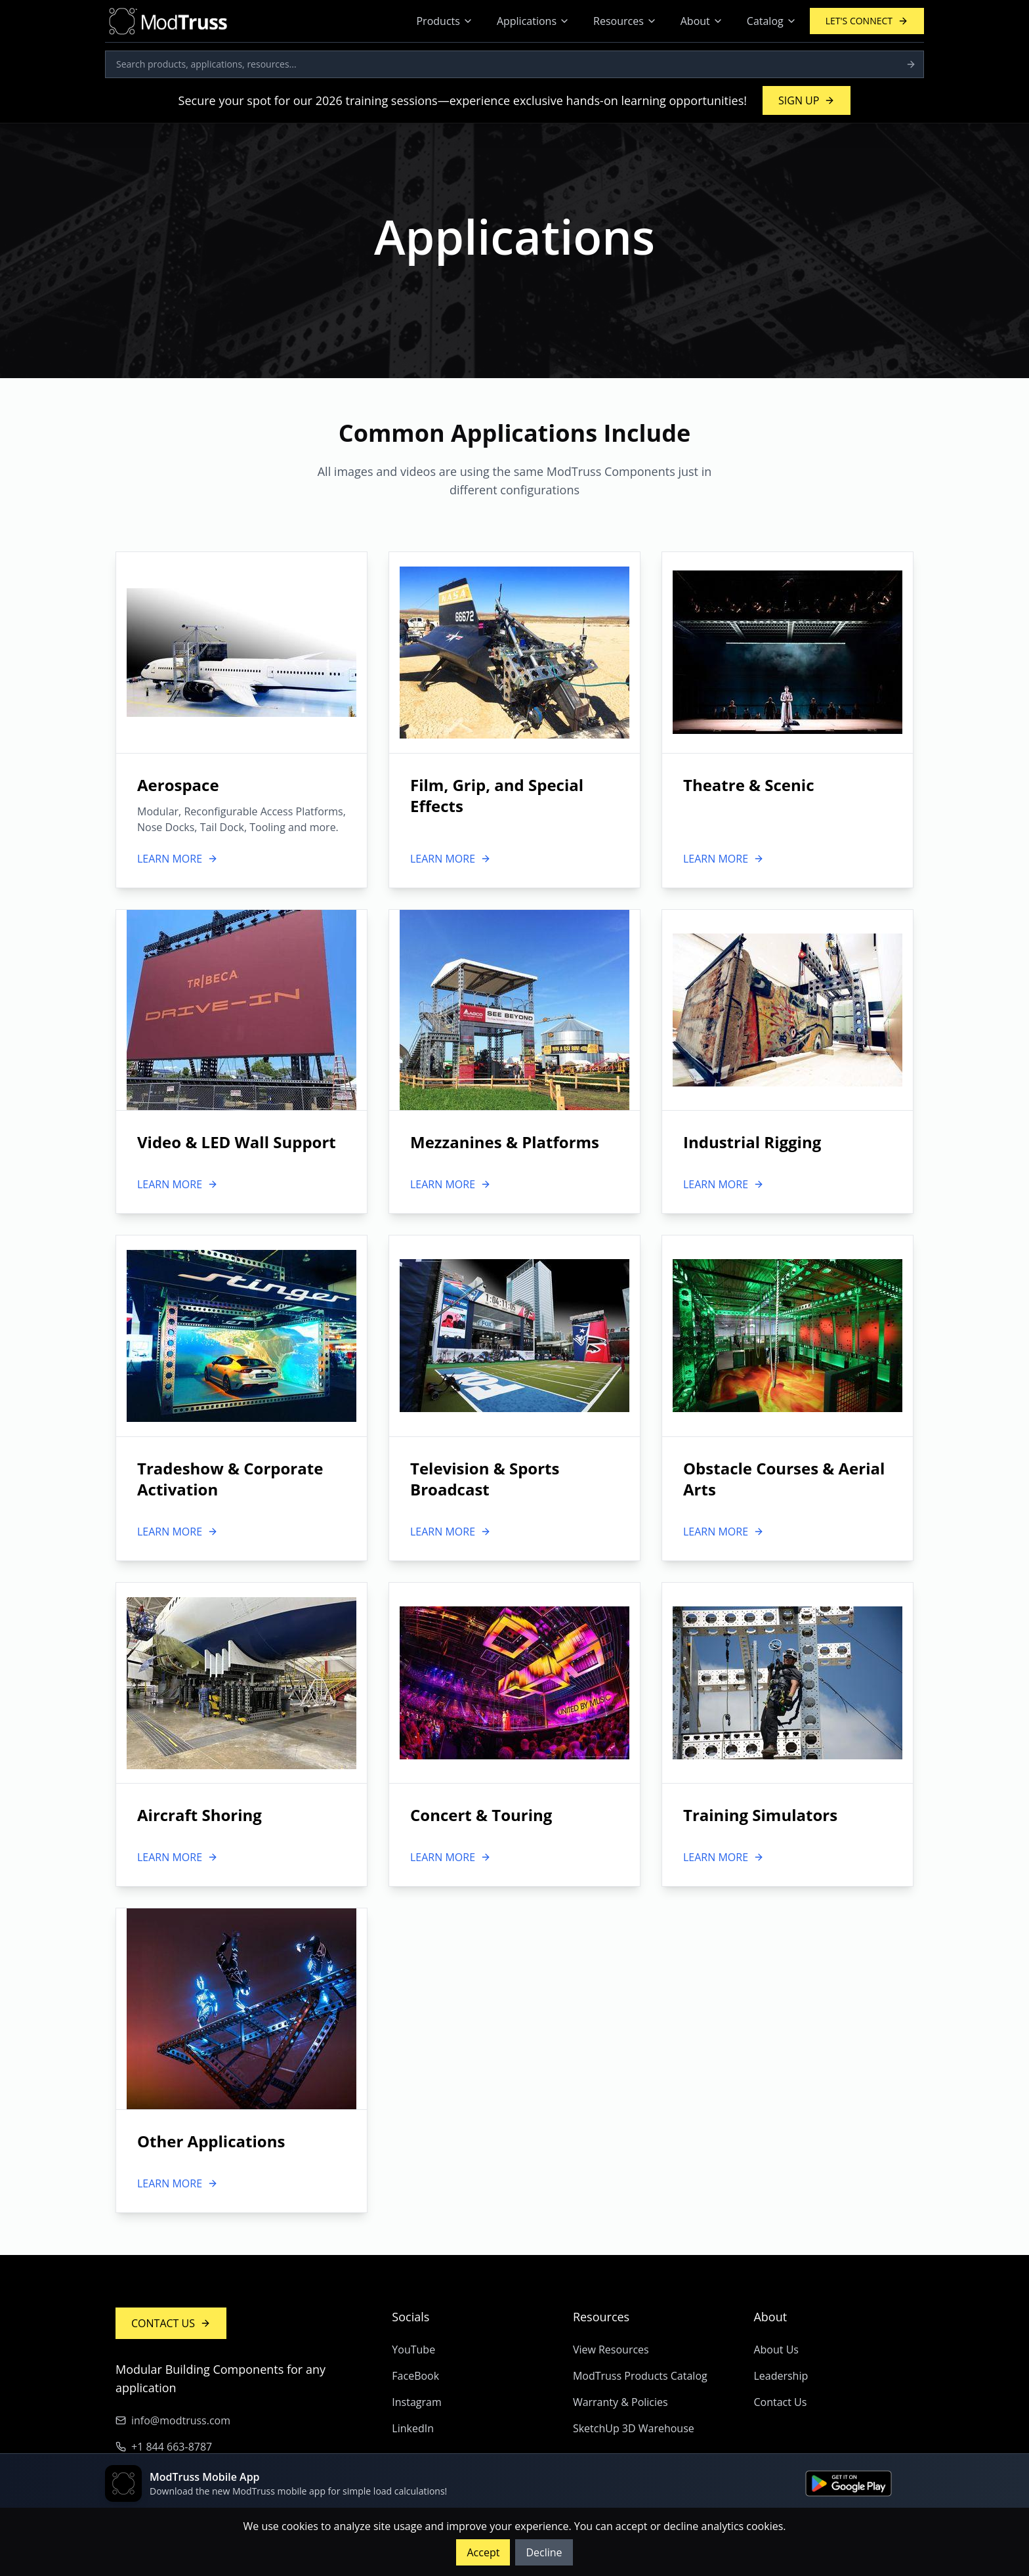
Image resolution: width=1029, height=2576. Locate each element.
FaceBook (415, 2376)
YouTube (413, 2349)
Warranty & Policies (620, 2402)
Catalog (772, 21)
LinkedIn (413, 2428)
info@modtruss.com (173, 2420)
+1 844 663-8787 (164, 2446)
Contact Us (780, 2402)
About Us (776, 2349)
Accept (483, 2552)
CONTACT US (171, 2323)
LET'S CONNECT (867, 20)
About (702, 21)
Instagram (416, 2402)
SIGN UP (806, 100)
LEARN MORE (177, 858)
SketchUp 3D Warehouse (633, 2428)
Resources (625, 21)
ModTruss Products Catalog (640, 2376)
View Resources (611, 2349)
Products (444, 21)
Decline (544, 2552)
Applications (533, 21)
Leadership (780, 2376)
